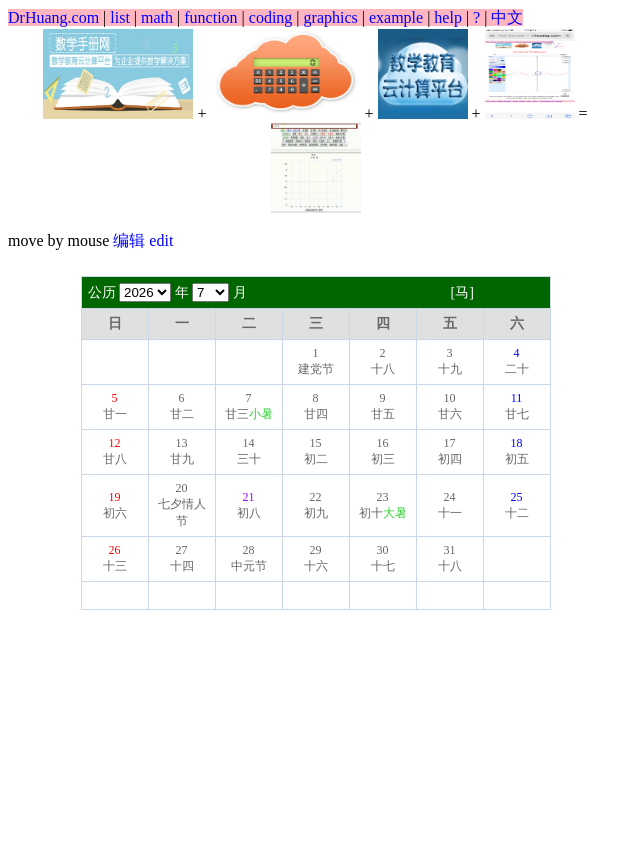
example (396, 17)
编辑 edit (143, 240)
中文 (507, 17)
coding (271, 17)
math (157, 17)
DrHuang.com (53, 17)
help (448, 17)
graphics (331, 17)
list (120, 17)
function (210, 17)
